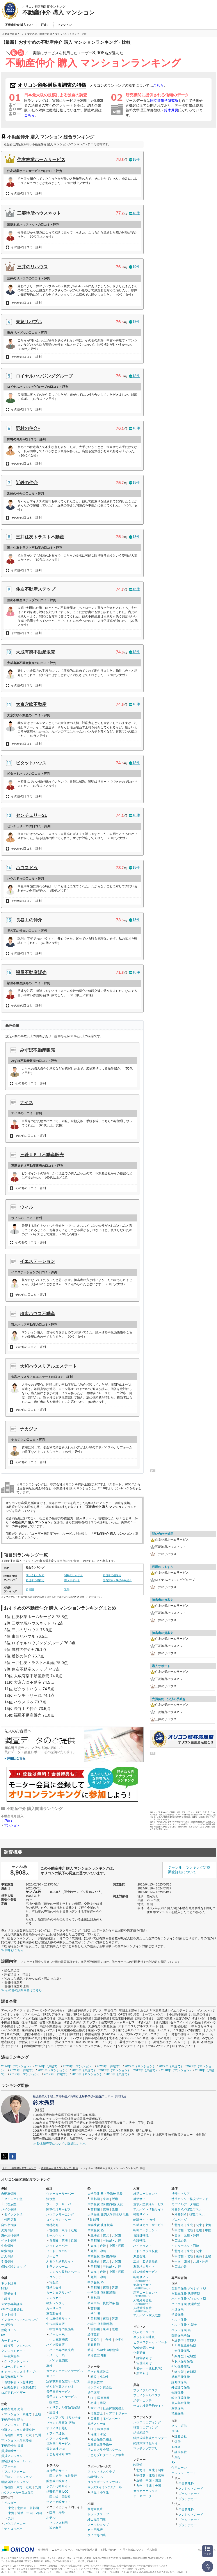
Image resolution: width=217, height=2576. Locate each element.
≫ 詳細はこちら (12, 1950)
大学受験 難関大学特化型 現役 (108, 2214)
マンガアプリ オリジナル (63, 2417)
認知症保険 (179, 2382)
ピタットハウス (31, 763)
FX (3, 2335)
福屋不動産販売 (31, 972)
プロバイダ (179, 2219)
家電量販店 (95, 2509)
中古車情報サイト (58, 2318)
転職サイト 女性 (144, 2219)
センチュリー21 (31, 815)
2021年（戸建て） (22, 2070)
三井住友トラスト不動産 (40, 536)
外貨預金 (7, 2324)
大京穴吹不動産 (31, 704)
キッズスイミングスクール (104, 2487)
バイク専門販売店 (61, 2350)
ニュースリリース (62, 2549)
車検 (49, 2365)
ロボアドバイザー (13, 2392)
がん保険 (7, 2256)
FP (92, 2398)
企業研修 (139, 2353)
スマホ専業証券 (12, 2304)
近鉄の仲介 (27, 482)
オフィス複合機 (57, 2438)
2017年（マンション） (25, 2074)
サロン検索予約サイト (148, 2405)
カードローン (10, 2340)
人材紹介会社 (142, 2301)
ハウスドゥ (27, 867)
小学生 (119, 2339)
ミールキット (55, 2235)
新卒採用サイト (144, 2286)
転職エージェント (145, 2230)
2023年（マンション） (78, 2066)
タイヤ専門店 (96, 2535)
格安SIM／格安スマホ (186, 2209)
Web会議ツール (144, 2347)
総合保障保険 (180, 2398)
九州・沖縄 (98, 2251)
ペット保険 (8, 2240)
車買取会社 (54, 2313)
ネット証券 (8, 2283)
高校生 (95, 2339)
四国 (177, 2235)
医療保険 (7, 2251)
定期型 (191, 2340)
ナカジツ (28, 1429)
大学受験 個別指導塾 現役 (105, 2204)
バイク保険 (8, 2209)
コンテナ (55, 2277)
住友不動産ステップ (35, 589)
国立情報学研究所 (164, 100)
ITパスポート (112, 2418)
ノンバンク (24, 2346)
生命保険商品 (180, 2351)
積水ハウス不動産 (37, 1313)
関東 (161, 2470)
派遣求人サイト (144, 2266)
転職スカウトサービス (148, 2225)
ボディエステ (142, 2400)
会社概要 (43, 2549)
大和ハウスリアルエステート (48, 1366)
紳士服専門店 (96, 2519)
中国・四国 (34, 2513)
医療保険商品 (180, 2335)
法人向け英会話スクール (104, 2449)
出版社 (54, 2412)
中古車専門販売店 (61, 2329)
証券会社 (10, 2293)
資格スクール (96, 2423)
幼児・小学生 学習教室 (103, 2350)
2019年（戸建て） (145, 2070)
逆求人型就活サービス (148, 2204)
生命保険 (7, 2245)
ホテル (50, 2517)
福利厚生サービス (58, 2443)
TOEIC (95, 2408)
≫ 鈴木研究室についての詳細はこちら (59, 2143)
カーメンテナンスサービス (64, 2370)
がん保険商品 (180, 2366)
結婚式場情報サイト (147, 2443)
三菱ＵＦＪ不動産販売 (42, 1154)
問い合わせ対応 (35, 1575)
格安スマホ (197, 2214)
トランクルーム (57, 2266)
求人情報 (152, 2549)
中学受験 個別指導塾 (101, 2292)
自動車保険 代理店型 (185, 2293)
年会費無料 (12, 2356)
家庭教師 (93, 2344)
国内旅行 (55, 2476)
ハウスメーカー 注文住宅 (17, 2492)
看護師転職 (141, 2235)
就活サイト (141, 2199)
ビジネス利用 (58, 2523)
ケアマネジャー (116, 2413)
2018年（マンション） (176, 2070)
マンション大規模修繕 (16, 2440)
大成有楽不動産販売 (35, 652)
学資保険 (7, 2261)
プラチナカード (189, 2499)
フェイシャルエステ (147, 2395)
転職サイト (141, 2214)
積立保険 (177, 2413)
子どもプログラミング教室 (105, 2455)
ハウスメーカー (15, 2523)
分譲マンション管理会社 (18, 2430)
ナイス (26, 1102)
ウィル (26, 1207)
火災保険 (7, 2230)
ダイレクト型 (13, 2199)
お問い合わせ (108, 2549)
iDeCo (175, 2447)
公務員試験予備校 (99, 2444)
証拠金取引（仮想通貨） (21, 2387)
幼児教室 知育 (97, 2355)
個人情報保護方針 (86, 2549)
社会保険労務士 (113, 2408)
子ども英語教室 (98, 2372)
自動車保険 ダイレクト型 (188, 2288)
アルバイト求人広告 (147, 2315)
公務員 (95, 2418)
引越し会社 (54, 2287)
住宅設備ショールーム (16, 2461)
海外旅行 (71, 2476)
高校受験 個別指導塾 (101, 2256)
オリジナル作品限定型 (64, 2407)
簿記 (103, 2403)
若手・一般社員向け (150, 2368)
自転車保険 (8, 2225)
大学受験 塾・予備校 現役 (105, 2193)
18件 (134, 159)
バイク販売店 (55, 2344)
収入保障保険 (183, 2361)
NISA (4, 2288)
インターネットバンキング (19, 2319)
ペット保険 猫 (181, 2330)
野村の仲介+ (28, 428)
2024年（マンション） (16, 2066)
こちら (158, 85)
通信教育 (93, 2334)
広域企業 (180, 2240)
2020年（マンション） (53, 2070)
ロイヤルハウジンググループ (44, 376)
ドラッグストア (98, 2514)
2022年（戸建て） (171, 2066)
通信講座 (93, 2392)
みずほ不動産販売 (37, 1050)
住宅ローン (8, 2330)
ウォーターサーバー (60, 2193)
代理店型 (10, 2204)
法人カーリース (144, 2332)
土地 (38, 2414)
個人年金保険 (180, 2403)
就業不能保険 (180, 2377)
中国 (208, 2230)
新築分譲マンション (15, 2482)
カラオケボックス (145, 2491)
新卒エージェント (145, 2294)
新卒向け (142, 2373)
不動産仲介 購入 (12, 2419)
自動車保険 (8, 2193)
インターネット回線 (185, 2245)
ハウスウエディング (147, 2422)
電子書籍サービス (58, 2391)
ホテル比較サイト (58, 2486)
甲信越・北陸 (112, 2240)
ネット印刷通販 (144, 2337)
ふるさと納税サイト (60, 2261)
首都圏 (30, 1589)
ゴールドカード (15, 2366)
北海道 (95, 2235)
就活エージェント (145, 2193)
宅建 (94, 2403)
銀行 (7, 2298)
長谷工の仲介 (29, 919)
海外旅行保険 (10, 2235)
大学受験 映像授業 (100, 2225)
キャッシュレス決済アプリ (19, 2372)
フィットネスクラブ (101, 2471)
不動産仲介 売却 (12, 2409)
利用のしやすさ (73, 1575)
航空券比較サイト (58, 2481)
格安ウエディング (145, 2427)
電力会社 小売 (56, 2449)
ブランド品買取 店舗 (60, 2423)
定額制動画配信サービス (63, 2381)
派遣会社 (139, 2256)
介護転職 (139, 2240)
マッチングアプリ (145, 2448)
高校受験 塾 (95, 2230)
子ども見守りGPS (58, 2454)
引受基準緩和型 (185, 2346)
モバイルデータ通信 (185, 2204)
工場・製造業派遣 (145, 2261)
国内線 (54, 2497)
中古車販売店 (55, 2324)
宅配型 (54, 2282)
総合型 (54, 2402)
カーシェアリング (58, 2292)
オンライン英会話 (99, 2387)
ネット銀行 (8, 2314)
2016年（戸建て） (118, 2074)
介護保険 (177, 2392)
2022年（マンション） (140, 2066)
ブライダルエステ (145, 2390)
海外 (62, 2512)
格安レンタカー (57, 2303)
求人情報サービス (145, 2272)
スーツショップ (98, 2524)
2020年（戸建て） (84, 2070)
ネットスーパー (57, 2245)
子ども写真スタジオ (60, 2386)
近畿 (66, 1589)
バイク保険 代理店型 (185, 2304)
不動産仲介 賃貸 (12, 2445)
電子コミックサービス (61, 2397)
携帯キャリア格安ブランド (189, 2199)
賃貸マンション (12, 2456)
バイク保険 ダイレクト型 (188, 2298)
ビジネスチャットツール (150, 2342)
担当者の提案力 (35, 1580)
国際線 (66, 2497)
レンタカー (54, 2298)
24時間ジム (95, 2477)
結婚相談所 (141, 2432)
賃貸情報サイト (12, 2451)
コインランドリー (58, 2219)
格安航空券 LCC (57, 2491)
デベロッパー (13, 2528)
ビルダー (10, 2502)
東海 (19, 2435)
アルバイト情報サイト (148, 2209)
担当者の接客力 (112, 1575)
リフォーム (8, 2466)
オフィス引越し (57, 2428)
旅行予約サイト (57, 2470)
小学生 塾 (94, 2313)
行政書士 (97, 2413)
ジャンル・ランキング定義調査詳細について (189, 1870)
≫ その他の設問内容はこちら (21, 1990)
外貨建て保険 (180, 2387)
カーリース (54, 2308)
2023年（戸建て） (109, 2066)
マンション (11, 1825)
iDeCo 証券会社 (12, 2309)
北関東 (22, 2508)
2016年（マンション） (87, 2074)
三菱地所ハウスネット (39, 213)
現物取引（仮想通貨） (19, 2382)
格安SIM (180, 2214)
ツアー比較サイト (58, 2502)
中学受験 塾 (95, 2282)
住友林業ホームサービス (41, 159)
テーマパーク (142, 2496)
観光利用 (55, 2528)
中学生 (107, 2339)
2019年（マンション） (115, 2070)
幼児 (94, 2377)
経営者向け (144, 2358)
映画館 (137, 2465)
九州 (38, 2435)
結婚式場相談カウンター (150, 2438)
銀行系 (8, 2346)
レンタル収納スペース (64, 2272)
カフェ (50, 2376)
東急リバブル (29, 321)
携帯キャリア (180, 2193)
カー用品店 (95, 2530)
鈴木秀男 (171, 110)
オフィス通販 (55, 2433)
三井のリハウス (32, 266)
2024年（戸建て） (47, 2066)
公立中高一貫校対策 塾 (103, 2303)
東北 (11, 2508)
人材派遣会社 (142, 2309)
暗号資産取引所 (12, 2377)
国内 (52, 2512)
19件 (134, 267)
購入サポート (72, 1580)
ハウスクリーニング (60, 2214)
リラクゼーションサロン (104, 2482)
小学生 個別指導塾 (100, 2324)
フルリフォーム (15, 2471)
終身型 (179, 2340)
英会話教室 (95, 2382)
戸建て (8, 1820)
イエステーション (37, 1261)
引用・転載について (132, 2549)
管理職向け (144, 2363)
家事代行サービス (58, 2209)
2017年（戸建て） (56, 2074)
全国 (158, 2485)
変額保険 (177, 2408)
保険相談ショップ (13, 2266)
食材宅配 (52, 2225)
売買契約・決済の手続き (117, 1580)
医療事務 (103, 2398)
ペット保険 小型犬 (184, 2324)
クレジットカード (13, 2351)
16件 (134, 589)
